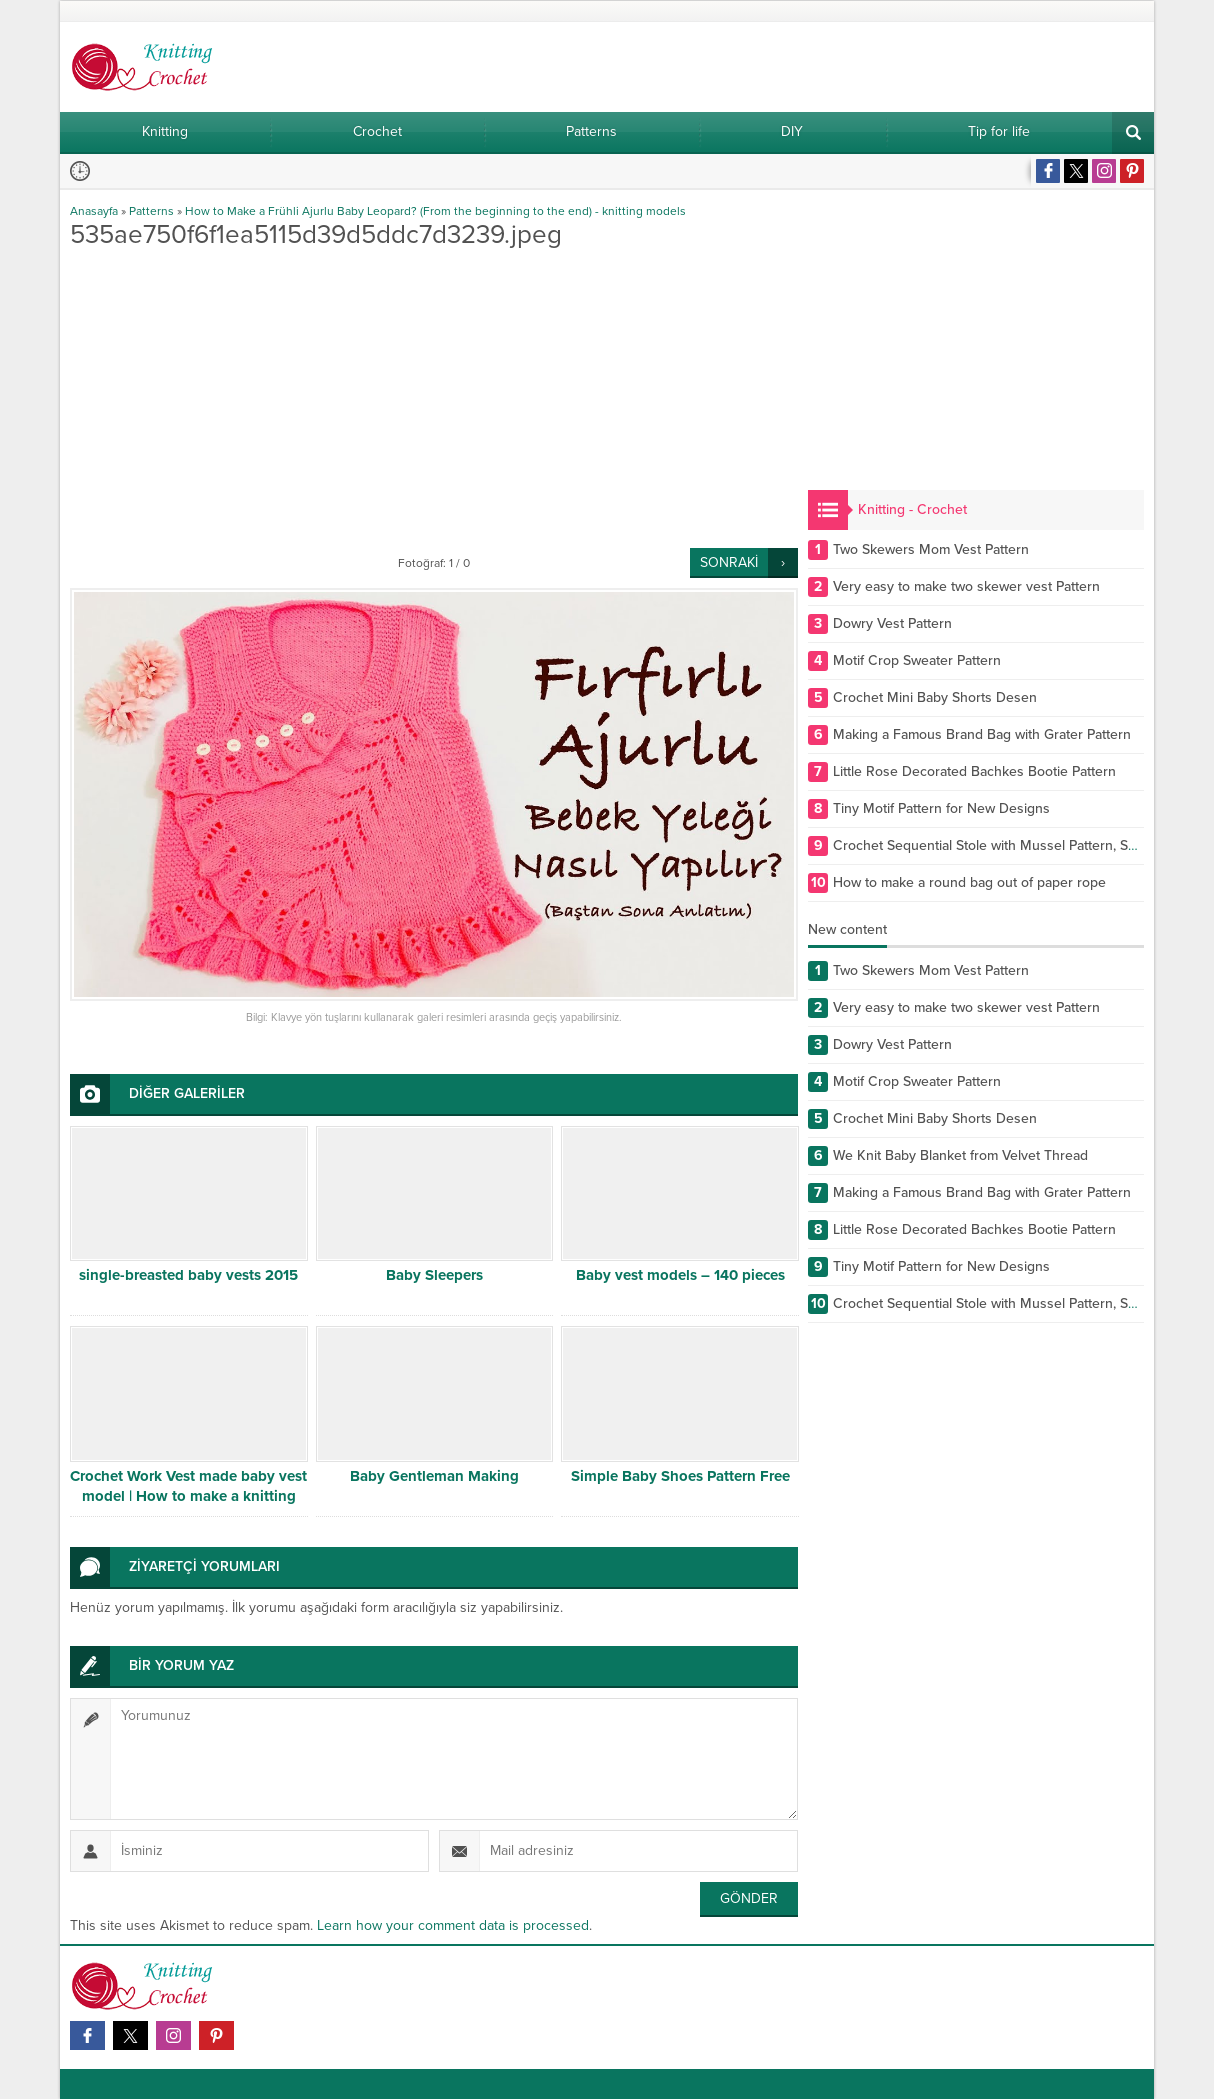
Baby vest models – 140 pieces (680, 1275)
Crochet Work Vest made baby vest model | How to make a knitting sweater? (188, 1496)
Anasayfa (94, 211)
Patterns (151, 211)
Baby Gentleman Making (434, 1476)
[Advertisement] (434, 398)
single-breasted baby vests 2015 (188, 1275)
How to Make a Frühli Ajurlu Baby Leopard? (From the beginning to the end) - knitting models (435, 211)
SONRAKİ (729, 562)
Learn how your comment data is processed (453, 1925)
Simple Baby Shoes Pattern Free (680, 1476)
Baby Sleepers (434, 1275)
